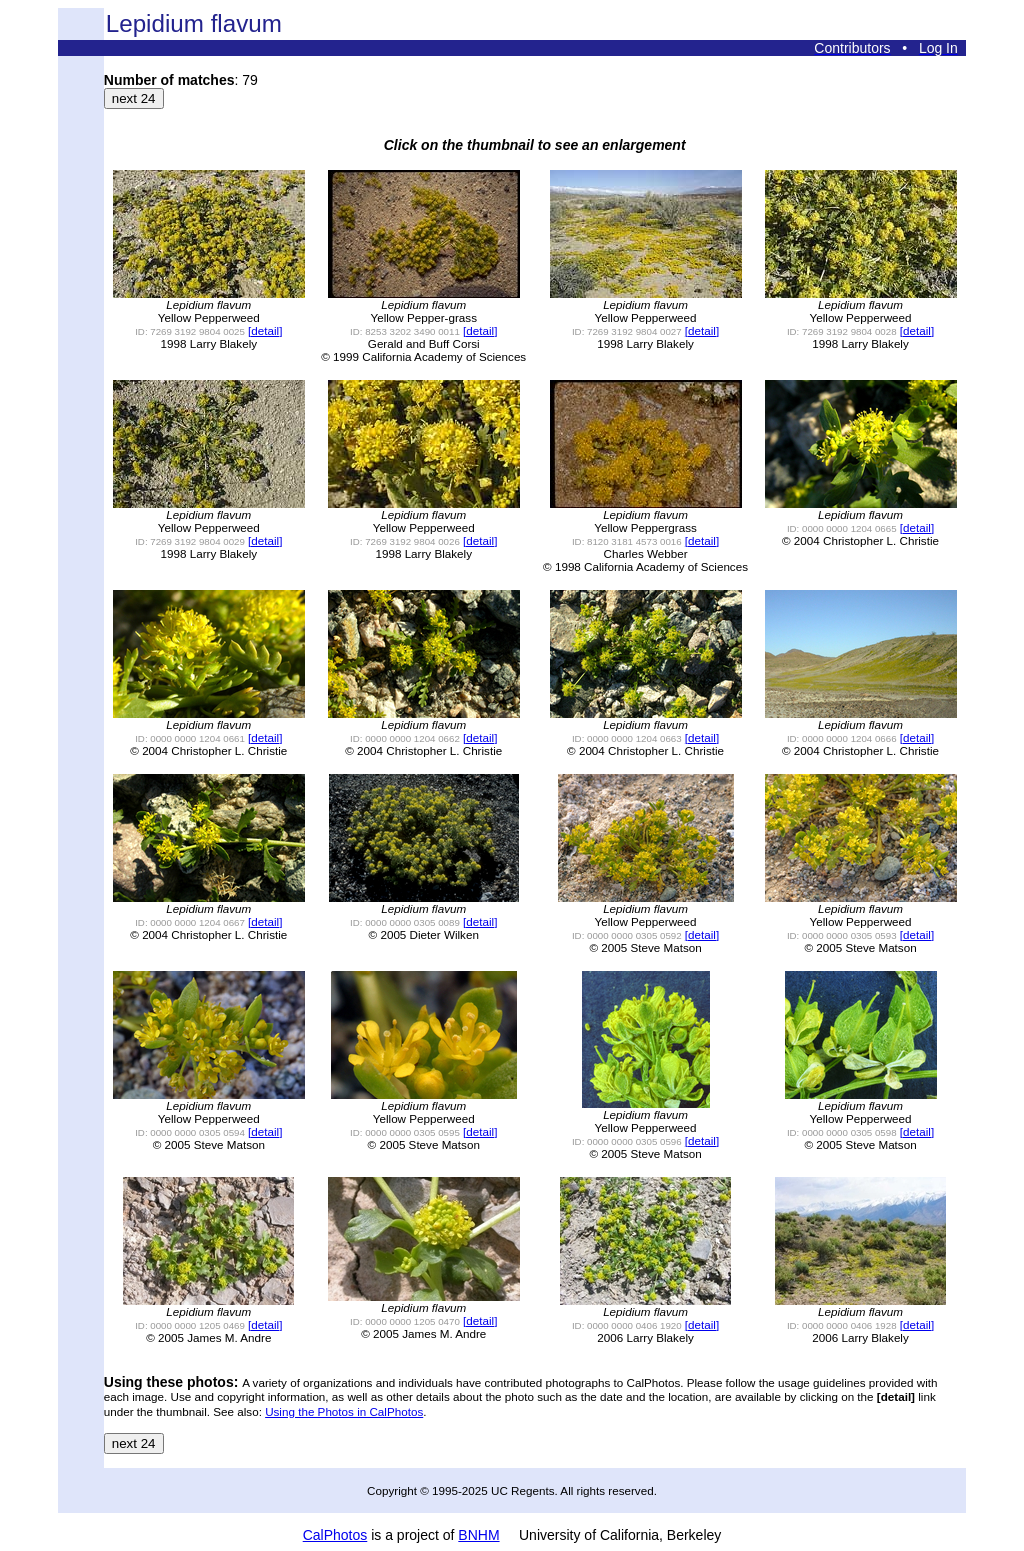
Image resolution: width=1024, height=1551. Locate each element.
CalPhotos (335, 1535)
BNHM (478, 1535)
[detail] (265, 330)
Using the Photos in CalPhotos (344, 1411)
